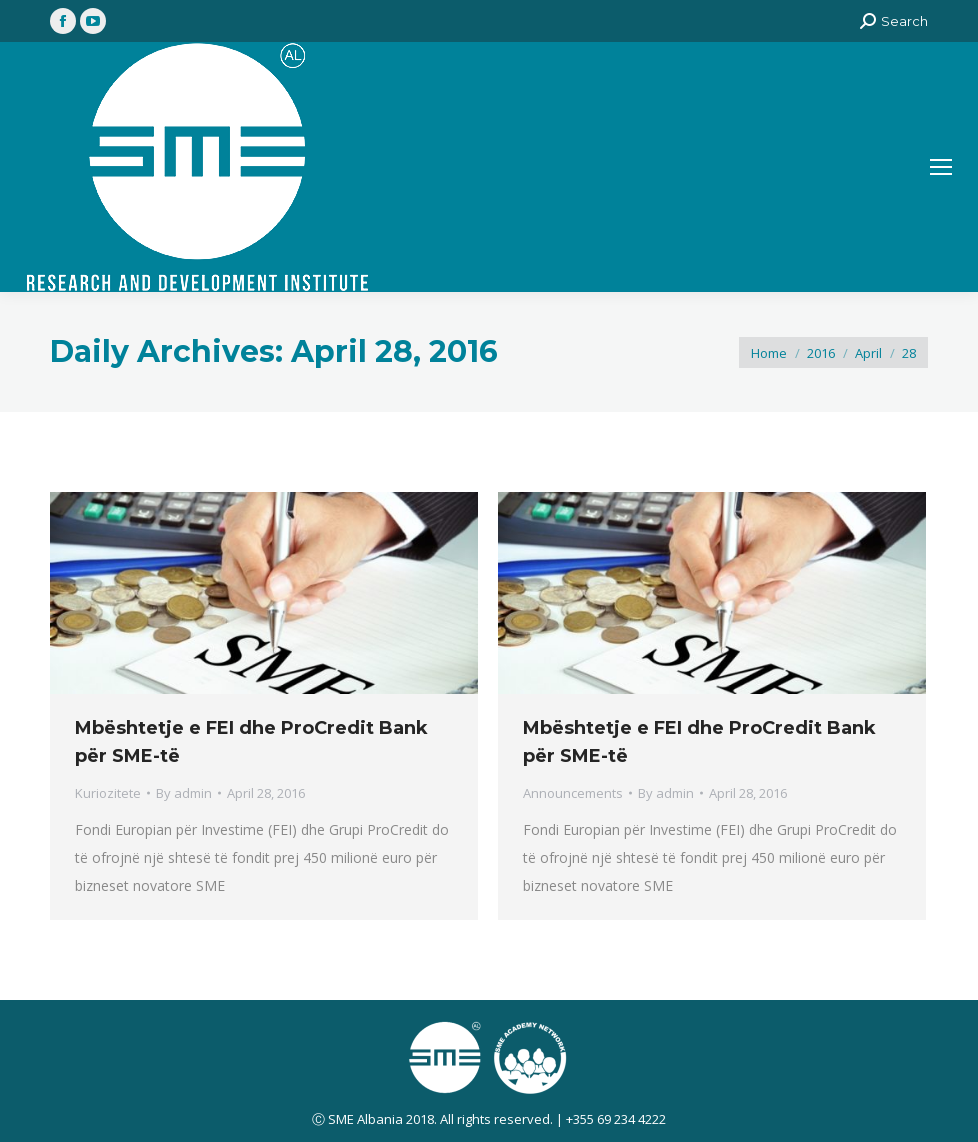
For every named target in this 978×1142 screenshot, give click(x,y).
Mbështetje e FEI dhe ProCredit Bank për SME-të (251, 742)
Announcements (573, 793)
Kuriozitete (108, 793)
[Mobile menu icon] (941, 167)
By (184, 793)
